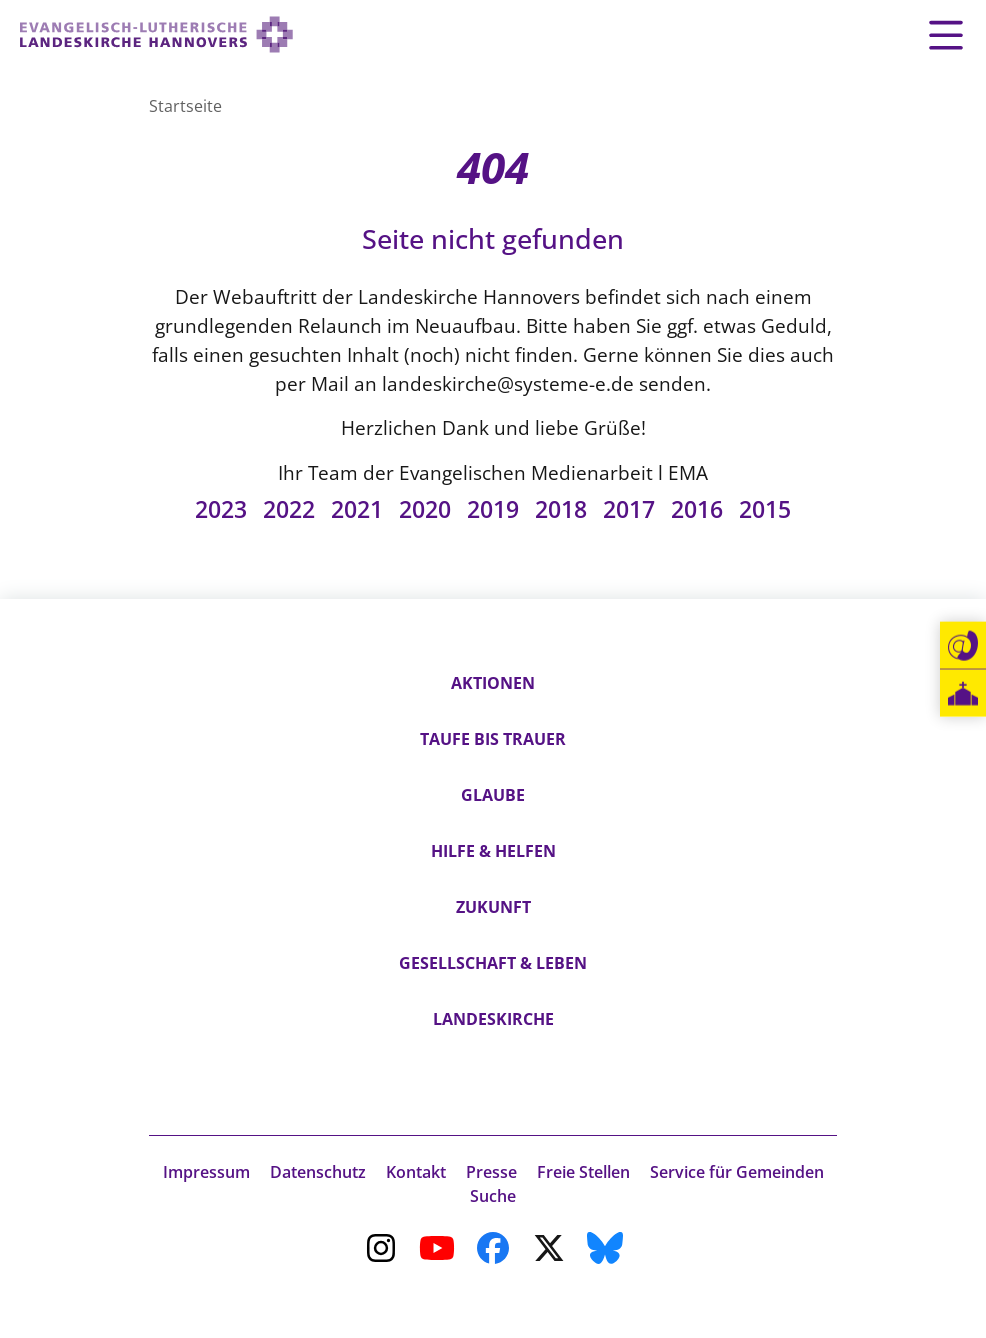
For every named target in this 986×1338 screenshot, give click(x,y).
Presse (491, 1172)
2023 (221, 509)
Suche (493, 1196)
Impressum (206, 1172)
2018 (561, 509)
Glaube (493, 795)
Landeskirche (493, 1019)
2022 (289, 509)
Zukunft (493, 907)
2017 (629, 509)
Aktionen (493, 683)
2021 (357, 509)
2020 (425, 509)
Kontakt (416, 1172)
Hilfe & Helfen (493, 851)
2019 (493, 509)
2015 (765, 509)
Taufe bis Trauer (493, 739)
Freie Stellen (583, 1172)
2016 (697, 509)
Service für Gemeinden (737, 1172)
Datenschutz (318, 1172)
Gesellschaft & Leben (493, 963)
